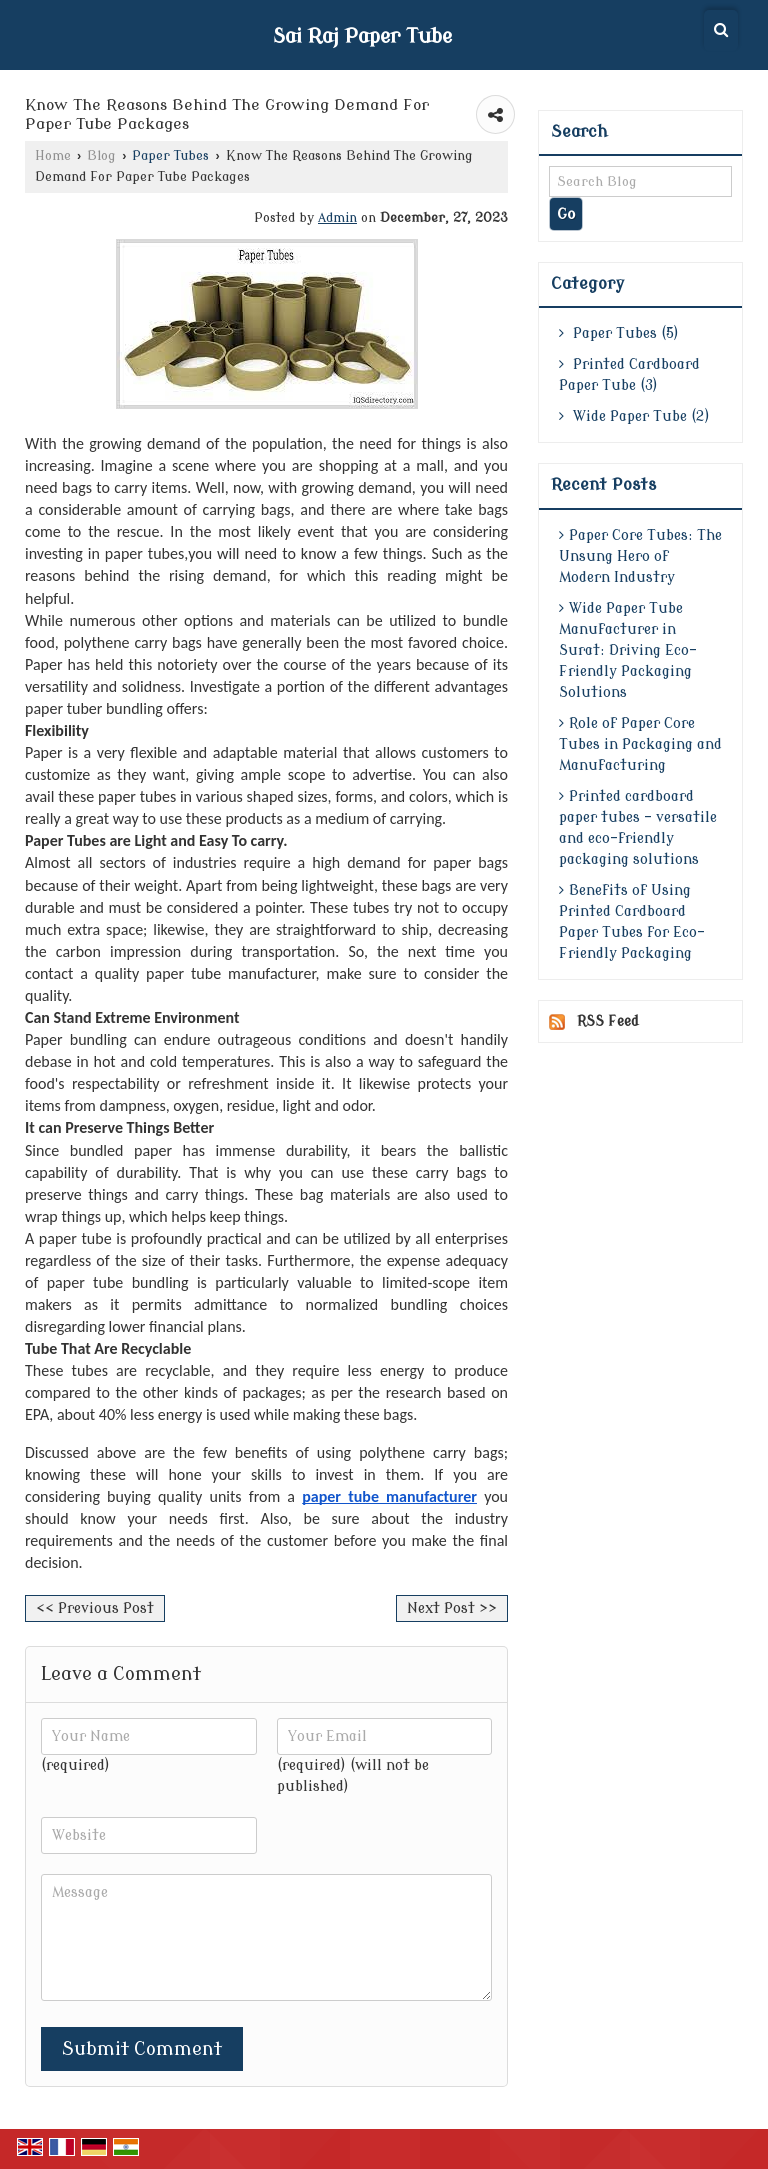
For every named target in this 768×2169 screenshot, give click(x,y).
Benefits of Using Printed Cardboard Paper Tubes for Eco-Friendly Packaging (632, 922)
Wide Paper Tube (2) (634, 416)
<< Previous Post (95, 1608)
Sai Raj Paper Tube (362, 37)
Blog (101, 156)
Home (53, 156)
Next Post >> (452, 1608)
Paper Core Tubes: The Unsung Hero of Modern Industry (640, 556)
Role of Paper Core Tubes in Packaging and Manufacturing (640, 744)
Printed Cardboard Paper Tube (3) (629, 375)
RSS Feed (608, 1021)
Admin (337, 218)
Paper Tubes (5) (619, 333)
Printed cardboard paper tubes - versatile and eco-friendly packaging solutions (638, 828)
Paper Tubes (170, 156)
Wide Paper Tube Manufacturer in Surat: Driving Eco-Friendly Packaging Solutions (628, 650)
